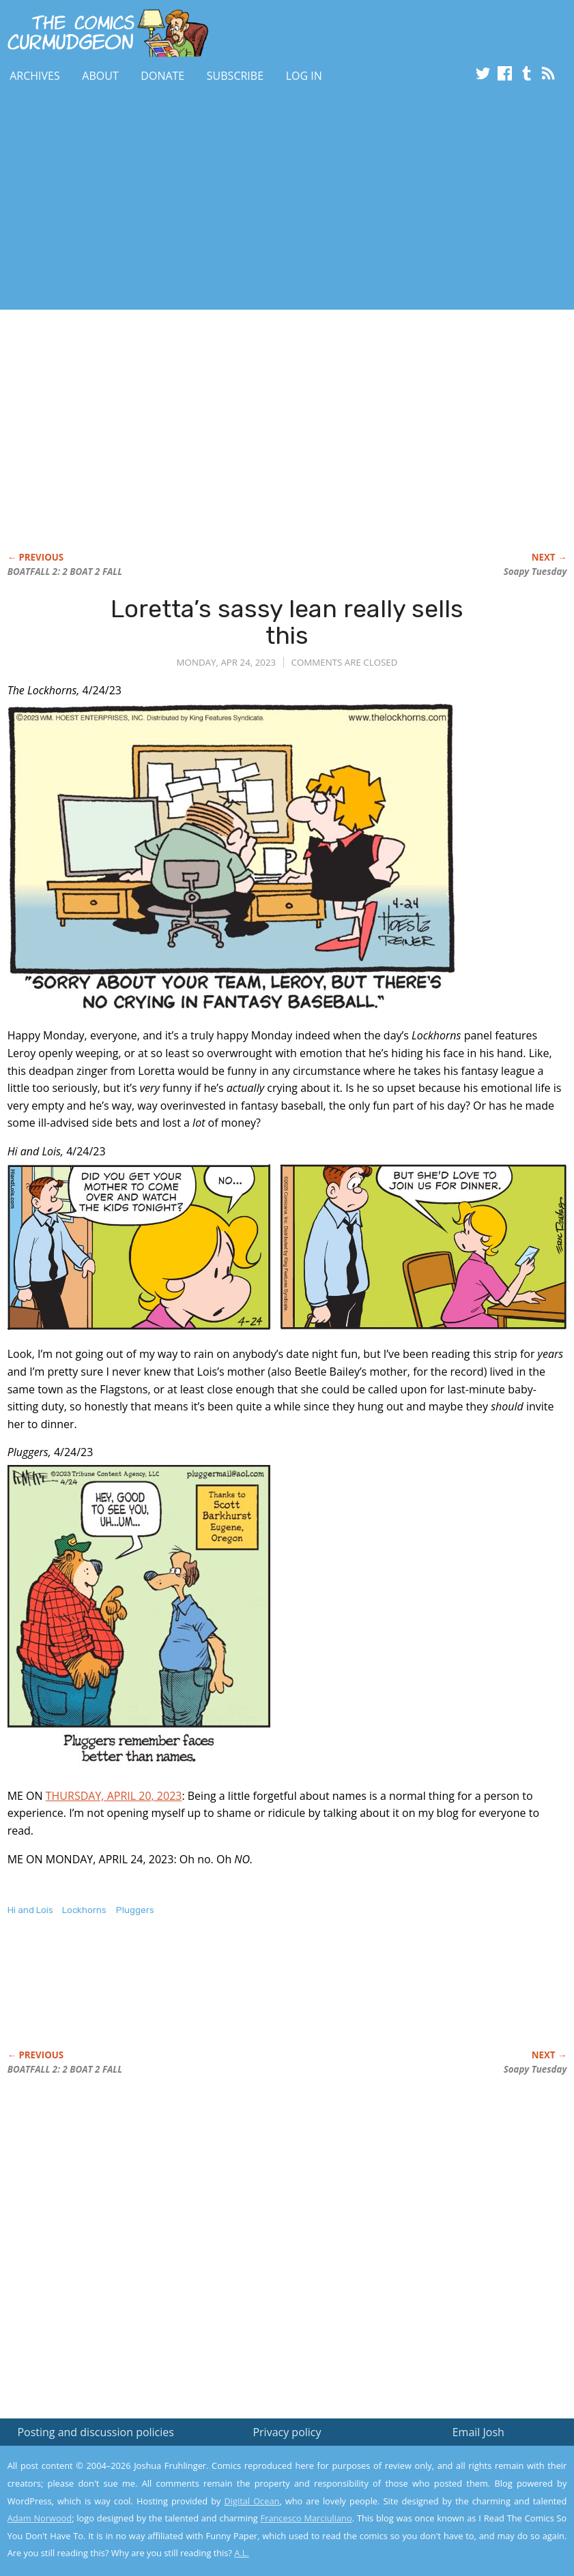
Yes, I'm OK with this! (458, 2525)
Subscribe (235, 75)
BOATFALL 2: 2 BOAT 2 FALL (65, 571)
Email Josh (478, 2432)
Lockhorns (84, 1910)
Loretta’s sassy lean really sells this (287, 622)
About (100, 75)
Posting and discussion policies (95, 2432)
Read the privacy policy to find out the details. (452, 2491)
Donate (162, 75)
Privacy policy (287, 2432)
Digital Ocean (252, 2501)
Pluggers (135, 1910)
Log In (304, 75)
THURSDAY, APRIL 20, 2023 (114, 1795)
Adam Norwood (40, 2518)
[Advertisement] (248, 199)
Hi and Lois (30, 1910)
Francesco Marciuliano (306, 2518)
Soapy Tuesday (535, 571)
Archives (35, 75)
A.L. (241, 2553)
